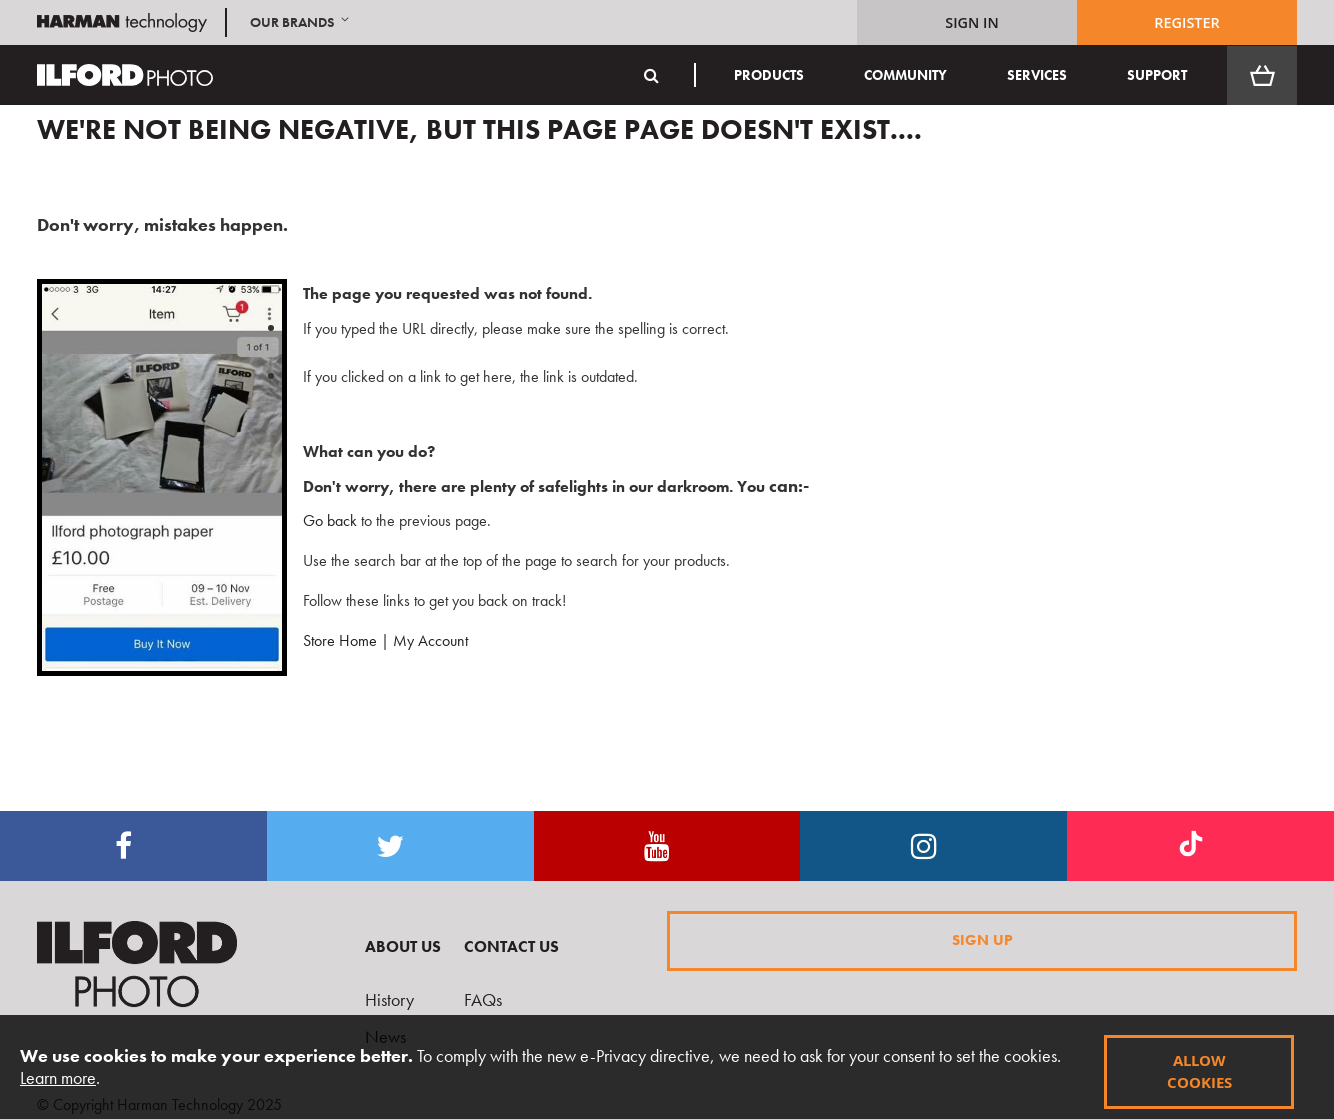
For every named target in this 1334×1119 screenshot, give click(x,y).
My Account (430, 640)
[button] (301, 22)
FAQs (483, 999)
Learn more (58, 1077)
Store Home (340, 640)
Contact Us (511, 946)
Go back (322, 520)
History (389, 999)
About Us (403, 946)
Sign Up (982, 940)
